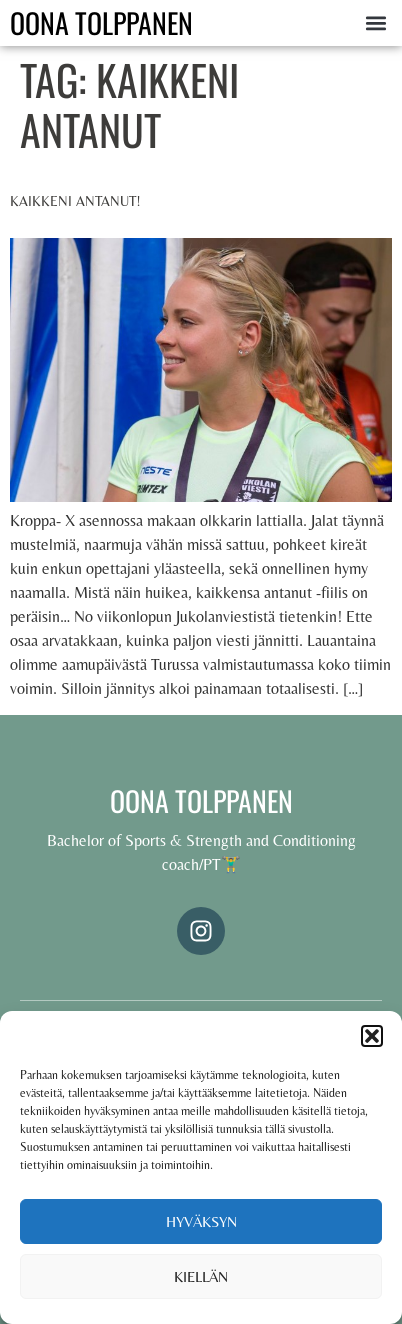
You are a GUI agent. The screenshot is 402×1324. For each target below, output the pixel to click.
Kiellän (201, 1276)
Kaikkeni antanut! (75, 201)
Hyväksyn (201, 1221)
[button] (372, 1036)
